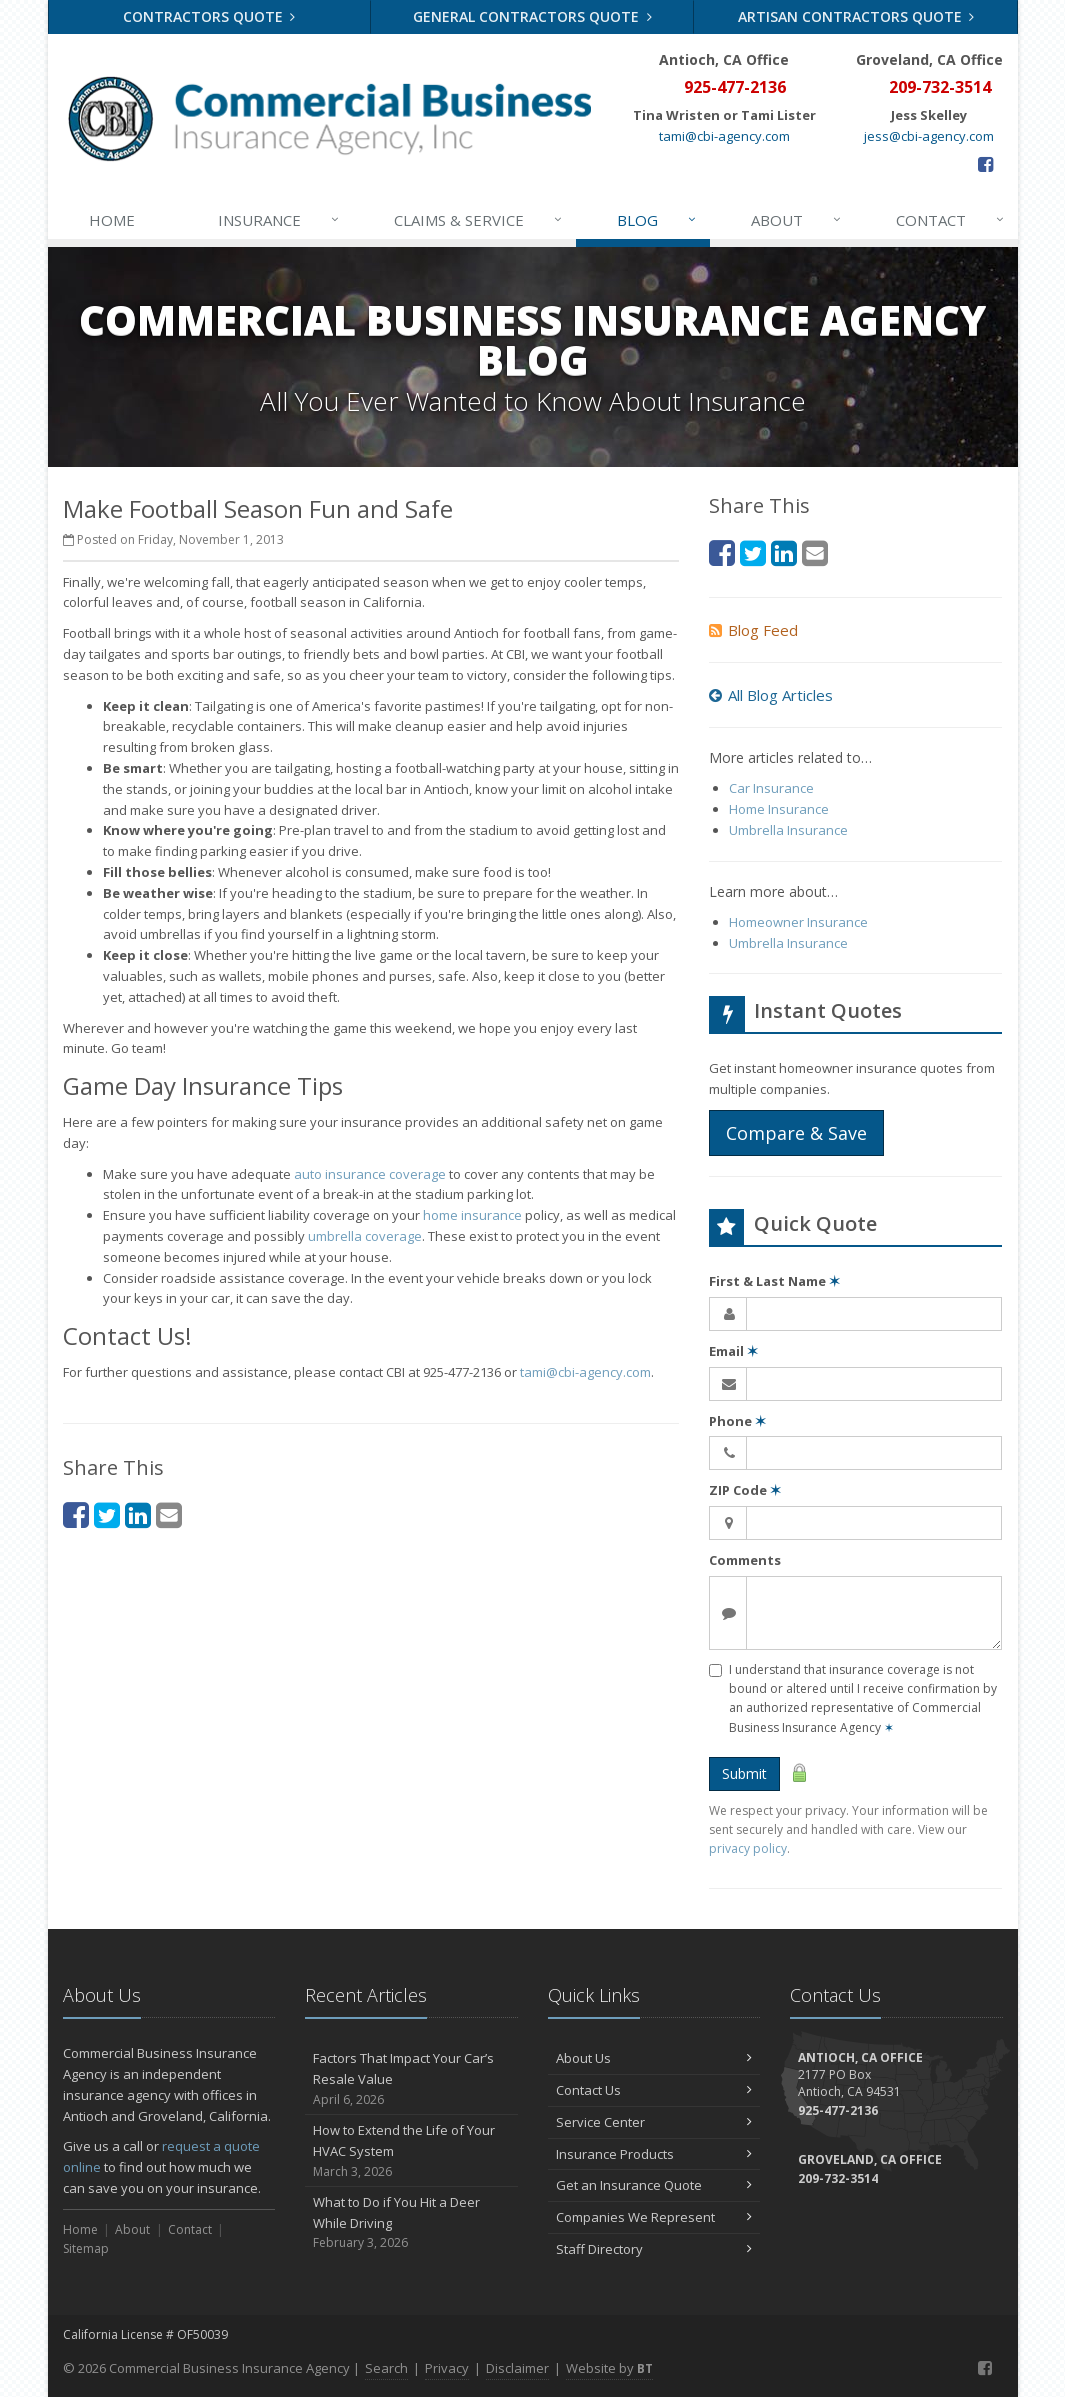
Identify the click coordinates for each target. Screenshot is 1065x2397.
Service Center (654, 2122)
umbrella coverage (365, 1236)
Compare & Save (796, 1133)
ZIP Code (745, 1490)
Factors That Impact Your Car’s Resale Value (411, 2079)
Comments (745, 1560)
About (797, 220)
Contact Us (654, 2090)
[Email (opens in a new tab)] (169, 1514)
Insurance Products (654, 2154)
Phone (737, 1421)
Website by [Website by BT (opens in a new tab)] (609, 2368)
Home (112, 220)
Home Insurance (779, 809)
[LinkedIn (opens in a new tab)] (138, 1514)
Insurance (279, 220)
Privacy (447, 2368)
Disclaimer (517, 2368)
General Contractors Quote (532, 16)
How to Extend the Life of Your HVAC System (411, 2151)
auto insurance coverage (370, 1174)
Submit (744, 1773)
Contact (951, 220)
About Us (654, 2058)
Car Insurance (771, 788)
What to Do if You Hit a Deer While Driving (411, 2223)
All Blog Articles (771, 695)
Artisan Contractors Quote (856, 16)
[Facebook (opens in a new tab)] (985, 164)
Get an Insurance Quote (654, 2185)
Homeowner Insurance (798, 922)
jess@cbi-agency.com (929, 136)
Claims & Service (479, 220)
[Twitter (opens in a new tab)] (107, 1514)
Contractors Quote (209, 16)
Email (733, 1351)
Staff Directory (654, 2249)
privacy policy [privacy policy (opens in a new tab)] (748, 1848)
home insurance (472, 1215)
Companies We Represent (654, 2217)
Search (386, 2368)
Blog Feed (753, 630)
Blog (657, 220)
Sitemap (86, 2248)
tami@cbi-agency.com (724, 136)
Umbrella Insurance (788, 830)
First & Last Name (774, 1281)
